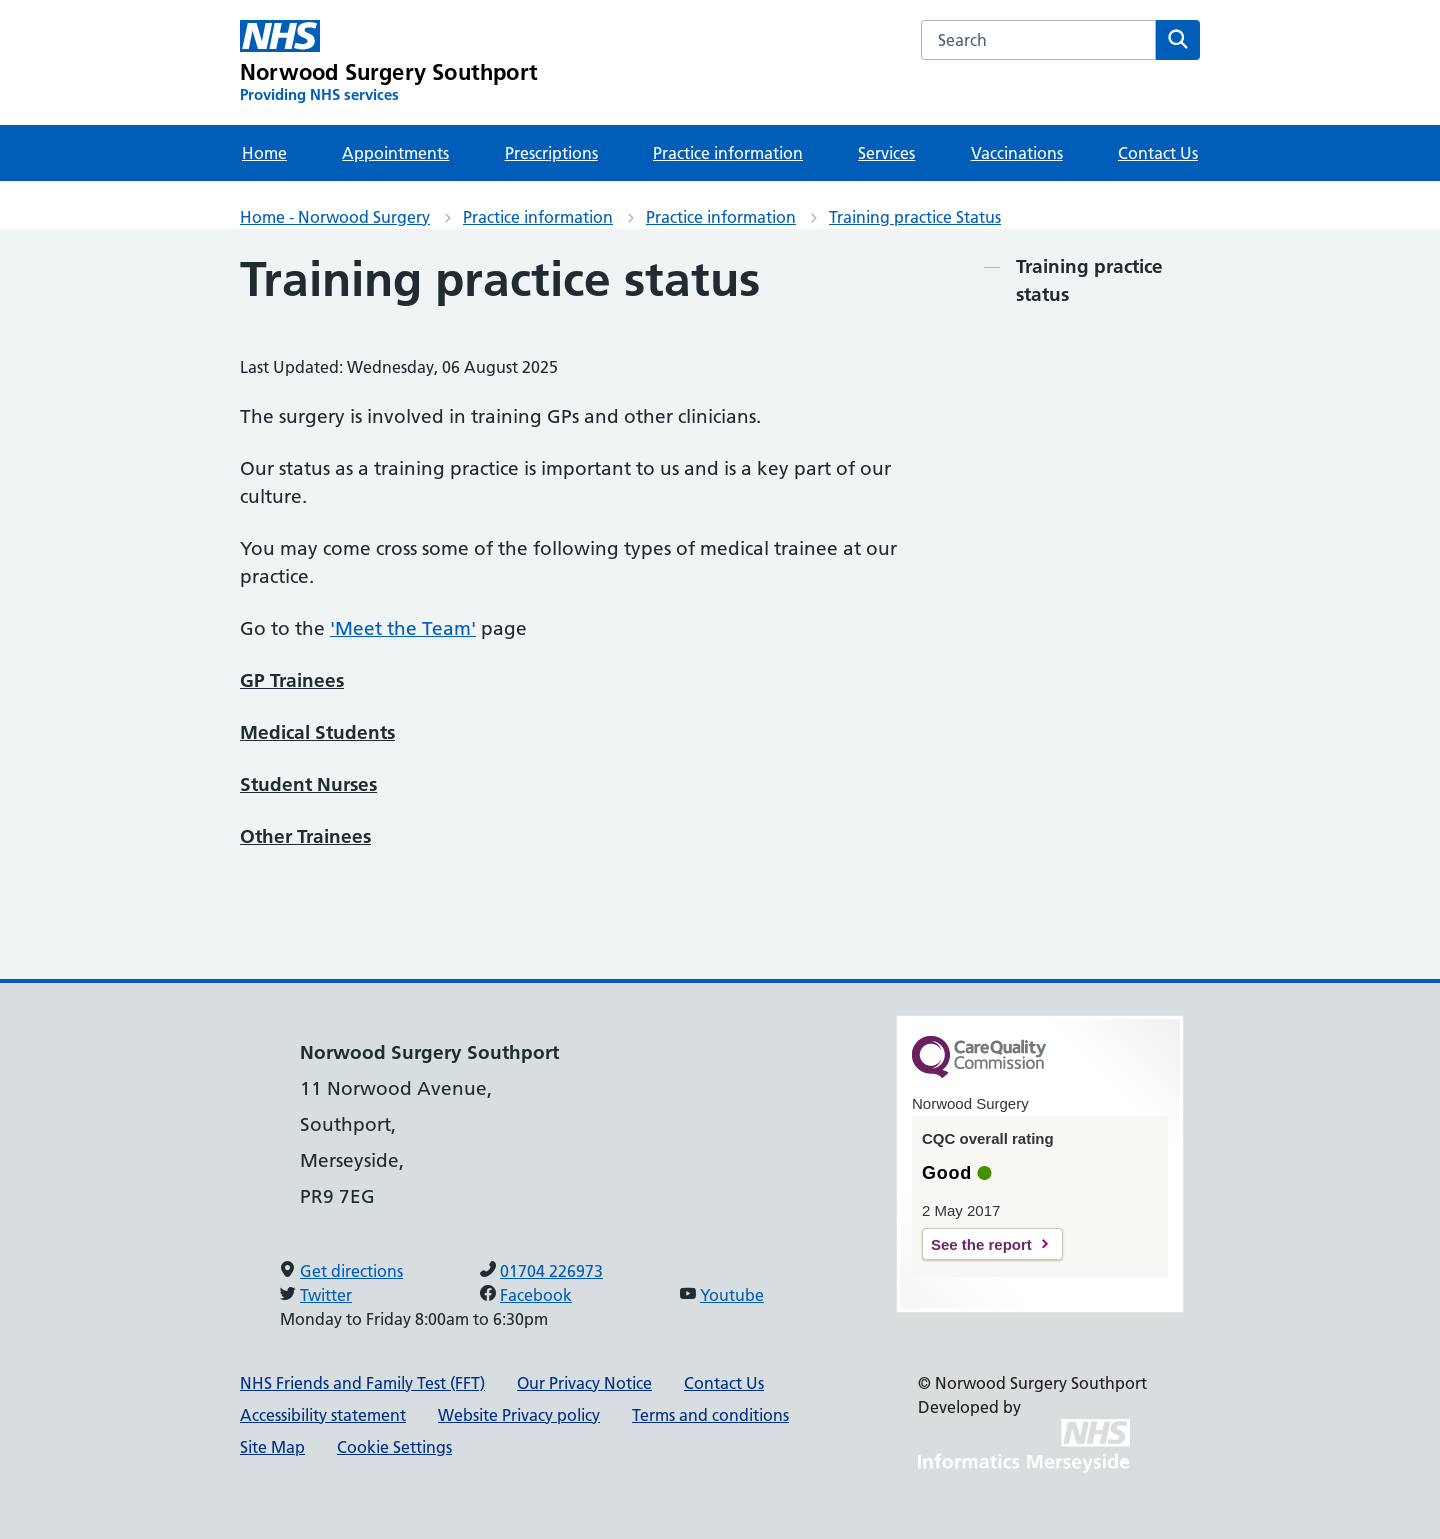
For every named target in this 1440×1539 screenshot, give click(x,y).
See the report (981, 1244)
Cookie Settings (394, 1447)
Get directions (351, 1271)
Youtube (732, 1295)
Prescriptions (551, 153)
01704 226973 (551, 1271)
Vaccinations (1017, 153)
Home (264, 153)
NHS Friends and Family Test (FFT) (362, 1383)
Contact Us (1158, 153)
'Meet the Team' (403, 628)
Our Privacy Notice (584, 1383)
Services (886, 153)
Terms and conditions (710, 1415)
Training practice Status (915, 217)
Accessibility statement (323, 1415)
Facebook (536, 1295)
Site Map (272, 1447)
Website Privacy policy (519, 1415)
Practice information (728, 153)
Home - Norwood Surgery (335, 217)
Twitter (326, 1295)
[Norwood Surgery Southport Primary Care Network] (389, 62)
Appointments (395, 153)
